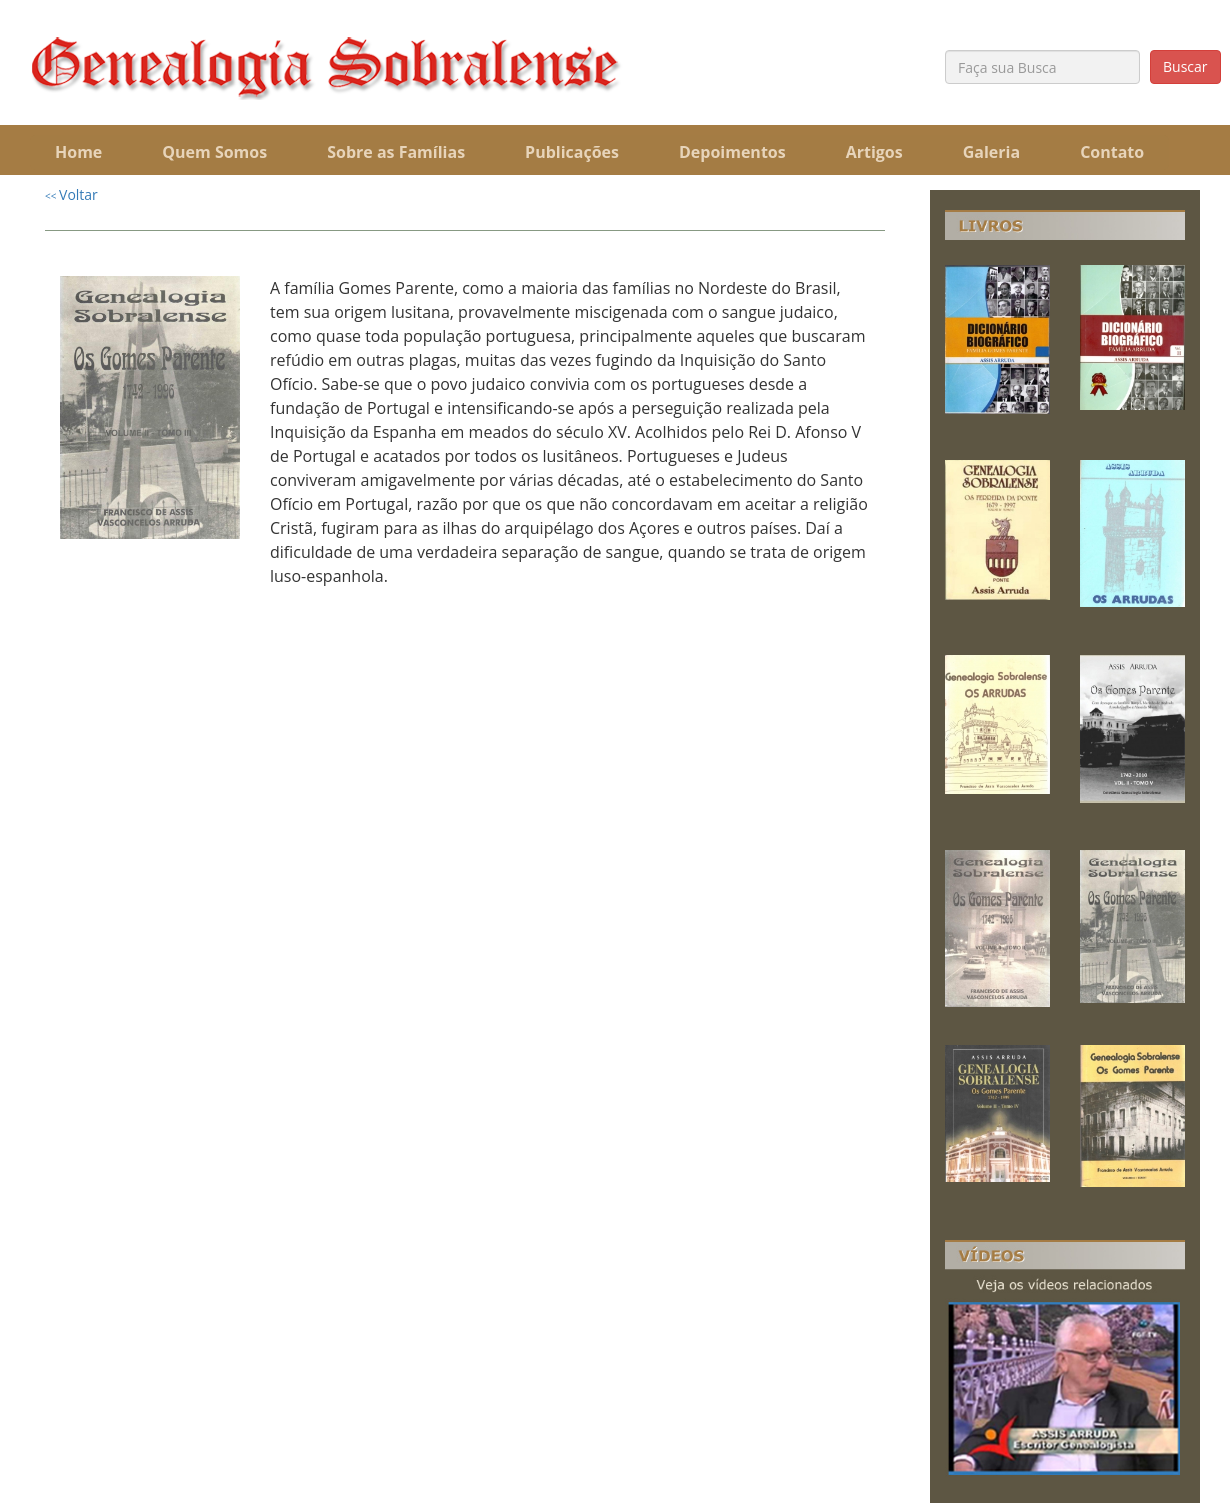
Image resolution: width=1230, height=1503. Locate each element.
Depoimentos (732, 152)
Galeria (991, 152)
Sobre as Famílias (396, 152)
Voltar (71, 194)
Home (78, 152)
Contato (1112, 152)
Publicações (572, 152)
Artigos (874, 152)
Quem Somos (214, 152)
